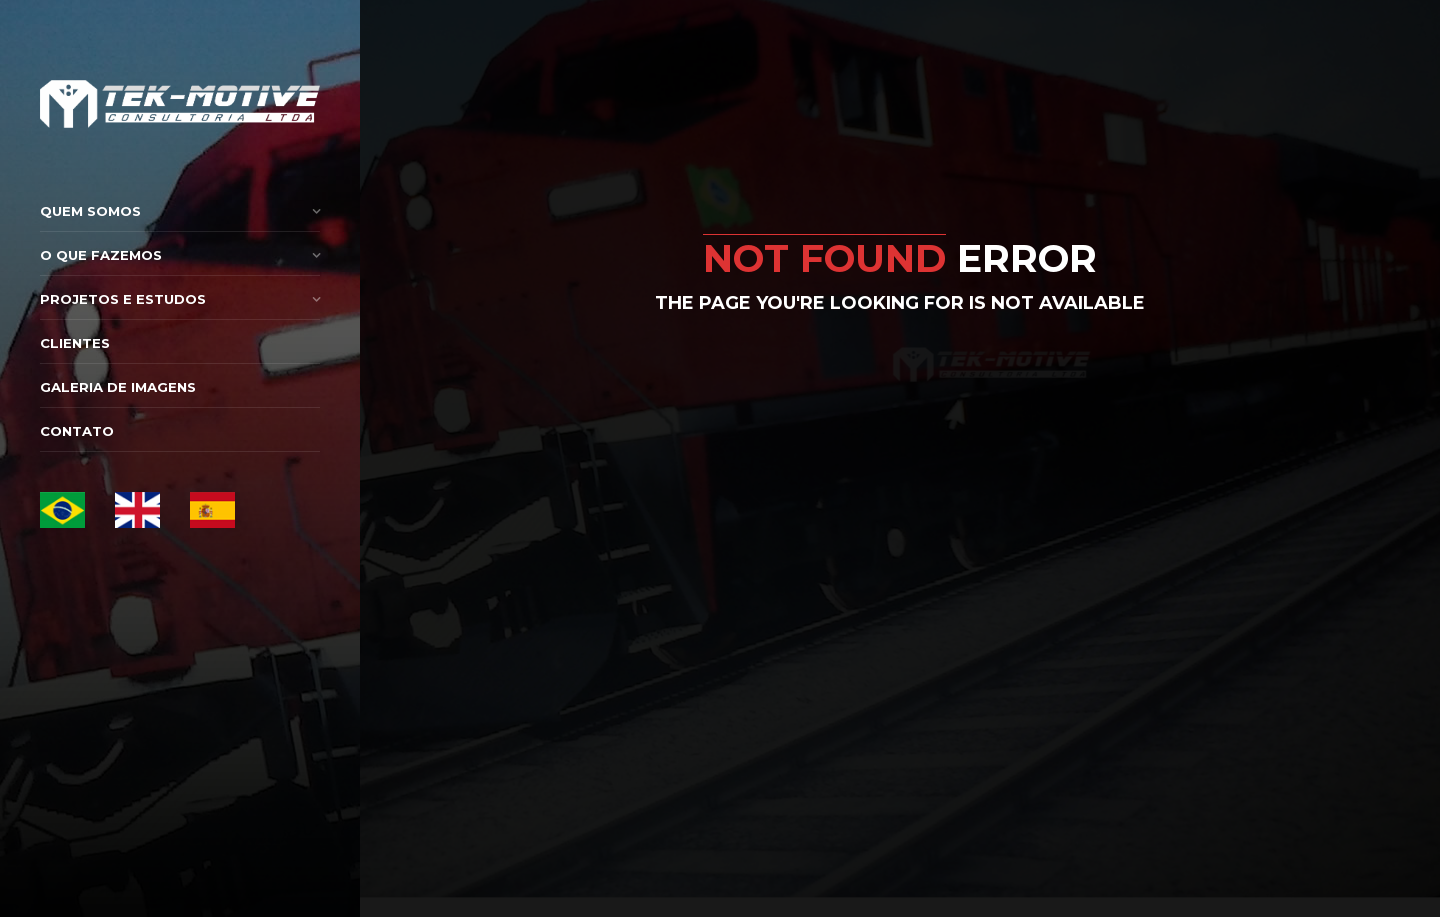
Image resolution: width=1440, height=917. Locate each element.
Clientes (75, 343)
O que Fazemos (101, 255)
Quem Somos (90, 211)
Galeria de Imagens (118, 387)
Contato (77, 431)
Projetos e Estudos (123, 299)
